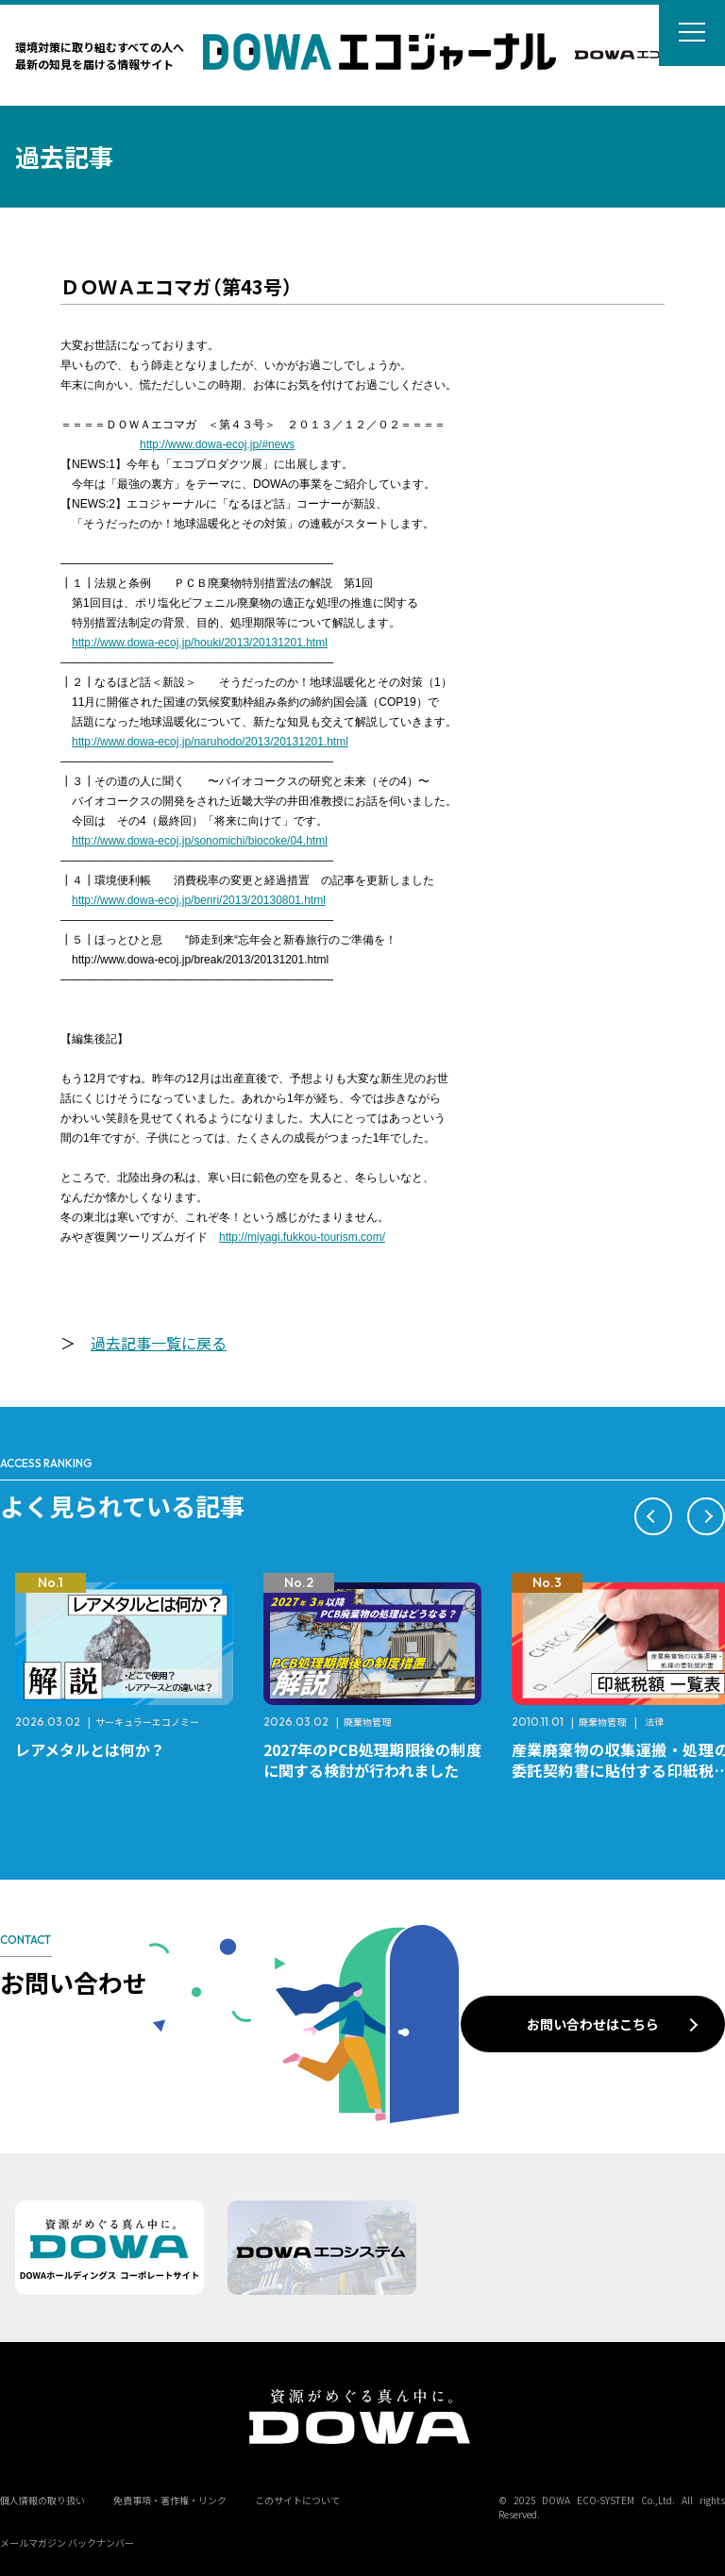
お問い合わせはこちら (593, 2024)
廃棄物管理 (367, 1722)
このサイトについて (297, 2500)
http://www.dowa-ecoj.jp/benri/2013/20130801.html (199, 900)
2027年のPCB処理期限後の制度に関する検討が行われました (372, 1759)
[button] (653, 1516)
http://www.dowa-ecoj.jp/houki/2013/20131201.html (200, 642)
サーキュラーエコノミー (147, 1722)
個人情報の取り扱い (42, 2500)
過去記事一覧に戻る (159, 1342)
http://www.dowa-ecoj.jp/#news (217, 444)
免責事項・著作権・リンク (170, 2500)
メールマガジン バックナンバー (67, 2542)
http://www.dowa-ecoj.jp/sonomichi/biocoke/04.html (200, 840)
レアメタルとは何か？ (90, 1749)
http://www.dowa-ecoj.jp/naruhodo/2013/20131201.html (210, 741)
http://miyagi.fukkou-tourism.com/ (302, 1237)
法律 (654, 1722)
